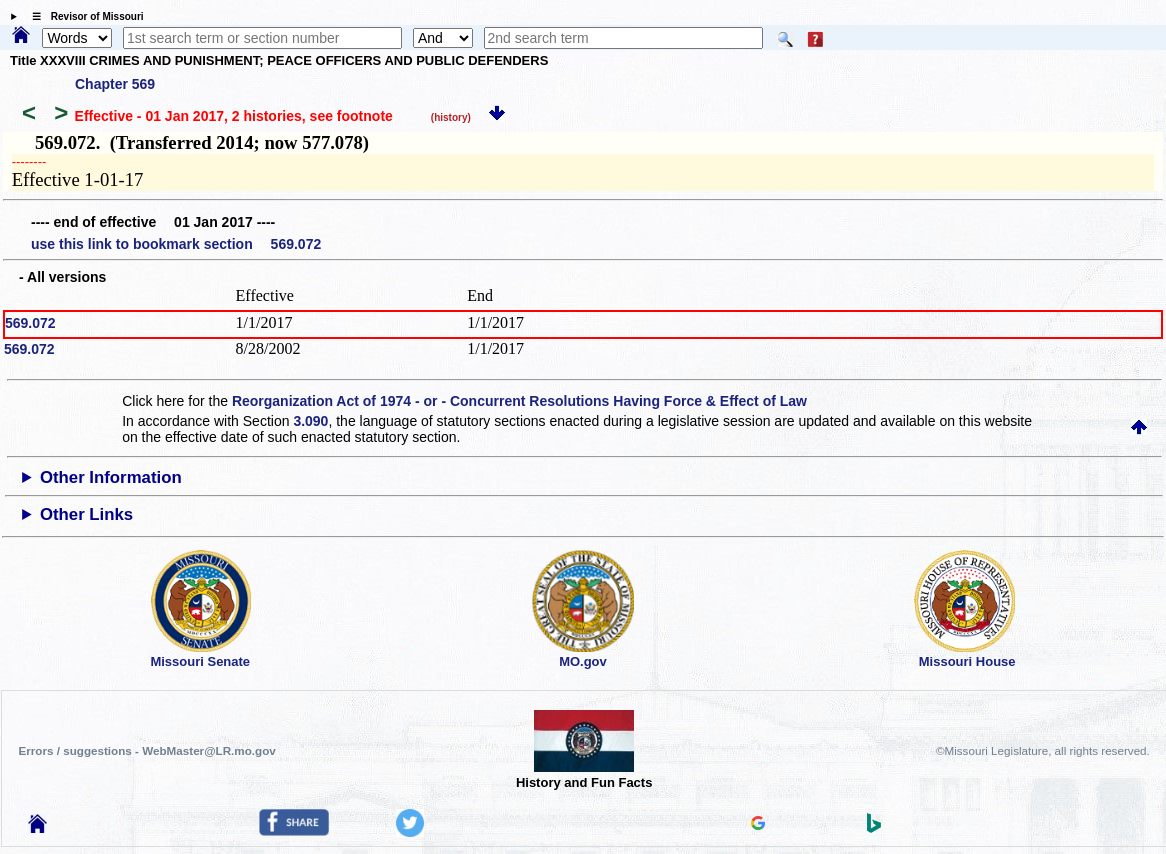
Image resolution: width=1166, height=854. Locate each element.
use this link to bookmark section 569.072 (176, 244)
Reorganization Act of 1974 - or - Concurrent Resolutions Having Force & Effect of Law (519, 401)
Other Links (86, 514)
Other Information (111, 477)
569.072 (30, 323)
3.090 (310, 421)
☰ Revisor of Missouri (83, 16)
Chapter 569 (115, 84)
